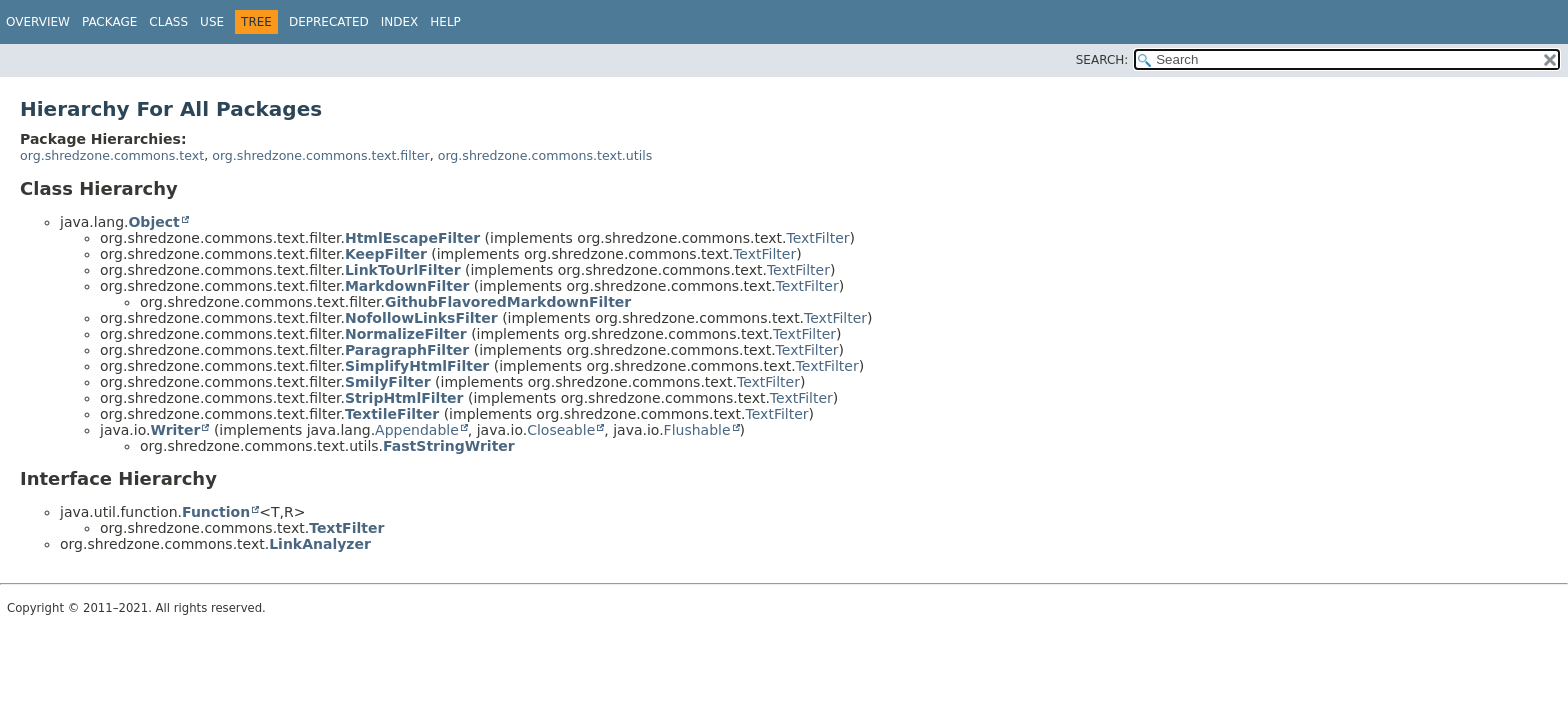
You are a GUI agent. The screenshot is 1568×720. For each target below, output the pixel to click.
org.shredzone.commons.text (112, 155)
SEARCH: (1102, 60)
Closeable (561, 430)
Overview (38, 22)
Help (445, 22)
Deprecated (329, 22)
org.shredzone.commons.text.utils (545, 155)
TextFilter (818, 238)
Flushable (697, 430)
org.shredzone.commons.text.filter (320, 155)
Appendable (417, 430)
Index (400, 22)
